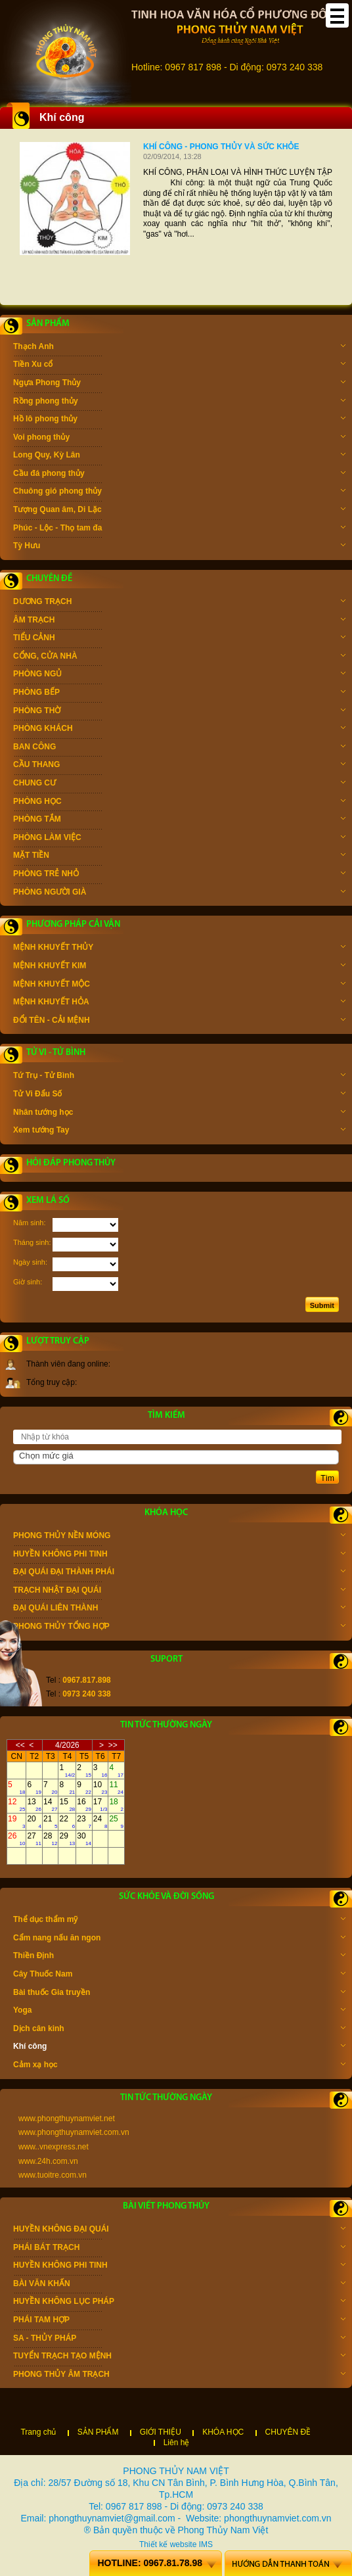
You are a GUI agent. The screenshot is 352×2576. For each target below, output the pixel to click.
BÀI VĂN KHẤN (179, 2285)
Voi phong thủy (179, 438)
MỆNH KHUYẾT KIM (179, 967)
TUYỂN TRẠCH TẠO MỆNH (179, 2357)
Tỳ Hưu (179, 547)
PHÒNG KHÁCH (179, 730)
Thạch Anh (179, 348)
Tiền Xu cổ (179, 365)
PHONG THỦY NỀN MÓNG (179, 1537)
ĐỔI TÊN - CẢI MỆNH (179, 1021)
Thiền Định (179, 1957)
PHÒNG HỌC (179, 802)
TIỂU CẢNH (179, 639)
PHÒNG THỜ (179, 712)
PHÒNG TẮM (179, 820)
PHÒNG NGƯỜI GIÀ (179, 893)
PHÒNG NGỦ (179, 675)
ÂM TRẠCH (179, 621)
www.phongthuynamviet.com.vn (73, 2132)
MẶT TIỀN (179, 856)
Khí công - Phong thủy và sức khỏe (221, 146)
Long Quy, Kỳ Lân (179, 456)
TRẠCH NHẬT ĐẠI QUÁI (179, 1591)
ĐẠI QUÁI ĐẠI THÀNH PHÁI (179, 1573)
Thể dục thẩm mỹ (179, 1921)
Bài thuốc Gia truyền (179, 1994)
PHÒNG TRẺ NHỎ (179, 875)
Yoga (179, 2011)
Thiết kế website (167, 2544)
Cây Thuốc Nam (179, 1975)
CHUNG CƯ (179, 784)
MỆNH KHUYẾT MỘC (179, 985)
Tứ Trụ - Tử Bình (179, 1077)
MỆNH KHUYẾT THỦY (179, 948)
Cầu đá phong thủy (179, 474)
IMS (206, 2544)
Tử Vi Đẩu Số (179, 1095)
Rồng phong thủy (179, 402)
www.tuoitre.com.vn (52, 2175)
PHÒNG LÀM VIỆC (179, 839)
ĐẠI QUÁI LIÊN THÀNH (179, 1609)
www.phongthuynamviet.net (66, 2118)
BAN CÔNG (179, 748)
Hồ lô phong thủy (179, 420)
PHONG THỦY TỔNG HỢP (179, 1627)
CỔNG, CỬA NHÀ (179, 657)
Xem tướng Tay (179, 1131)
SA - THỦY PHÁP (179, 2339)
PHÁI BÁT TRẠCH (179, 2249)
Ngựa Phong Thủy (179, 384)
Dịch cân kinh (179, 2030)
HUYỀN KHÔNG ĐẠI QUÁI (179, 2230)
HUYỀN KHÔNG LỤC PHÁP (179, 2302)
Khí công (179, 2047)
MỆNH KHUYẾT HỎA (179, 1003)
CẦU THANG (179, 766)
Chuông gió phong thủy (179, 492)
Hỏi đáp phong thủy (71, 1163)
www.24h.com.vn (48, 2161)
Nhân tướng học (179, 1113)
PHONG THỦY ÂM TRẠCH (179, 2375)
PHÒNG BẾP (179, 693)
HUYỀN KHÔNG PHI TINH (179, 1555)
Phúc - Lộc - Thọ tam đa (179, 529)
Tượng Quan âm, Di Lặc (179, 511)
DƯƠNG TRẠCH (179, 603)
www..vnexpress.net (53, 2146)
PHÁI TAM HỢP (179, 2321)
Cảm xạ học (179, 2066)
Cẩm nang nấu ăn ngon (179, 1939)
